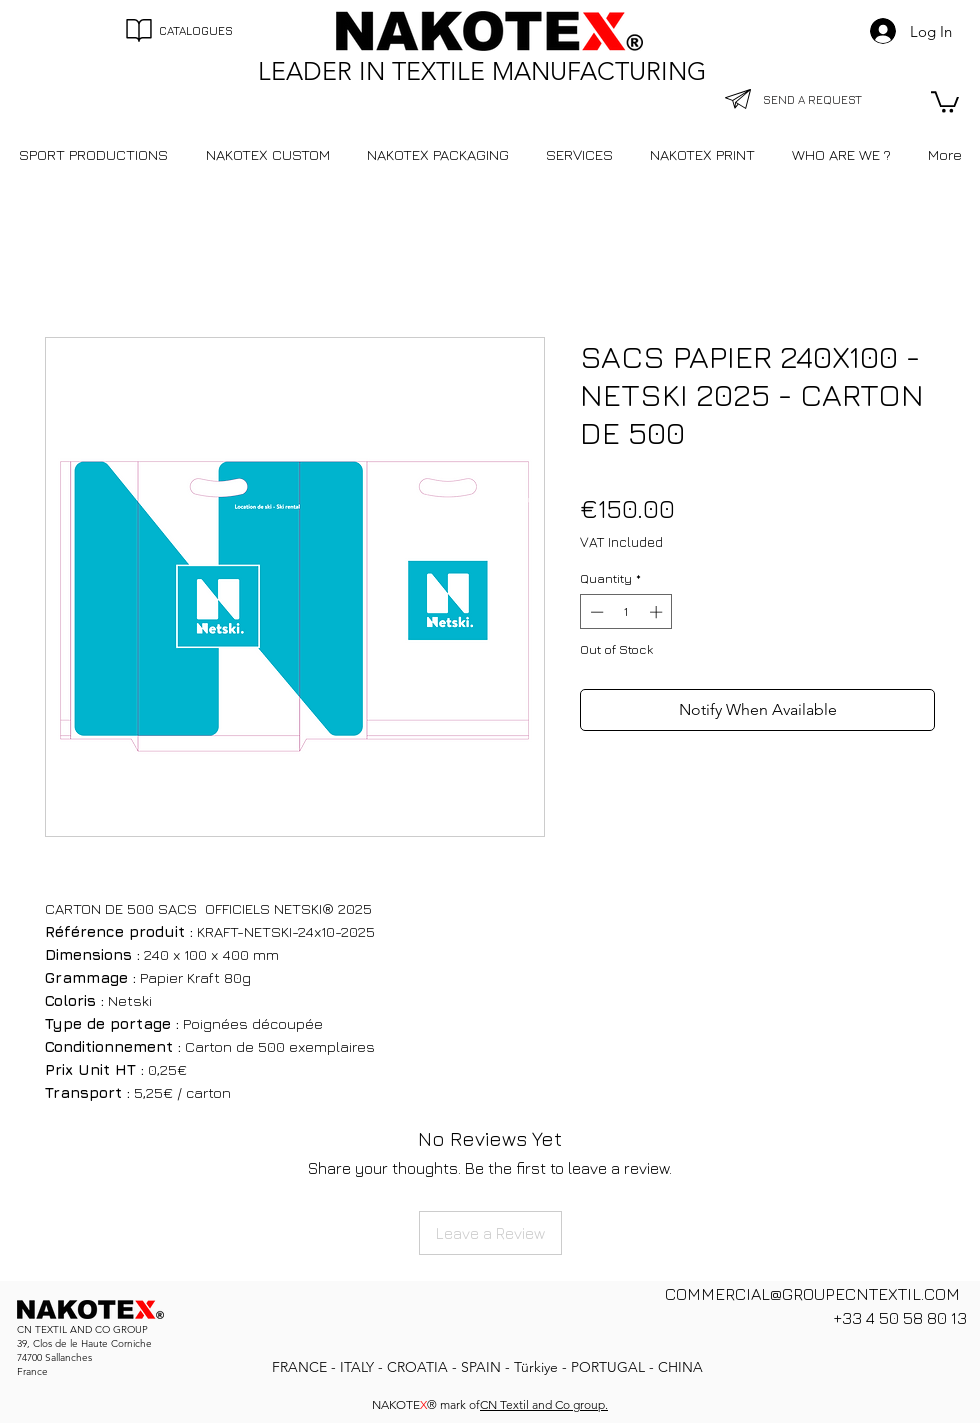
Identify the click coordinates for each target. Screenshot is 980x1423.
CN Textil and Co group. (544, 1404)
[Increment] (658, 612)
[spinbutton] (626, 612)
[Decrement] (595, 612)
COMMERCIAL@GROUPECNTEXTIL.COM (812, 1294)
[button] (945, 101)
